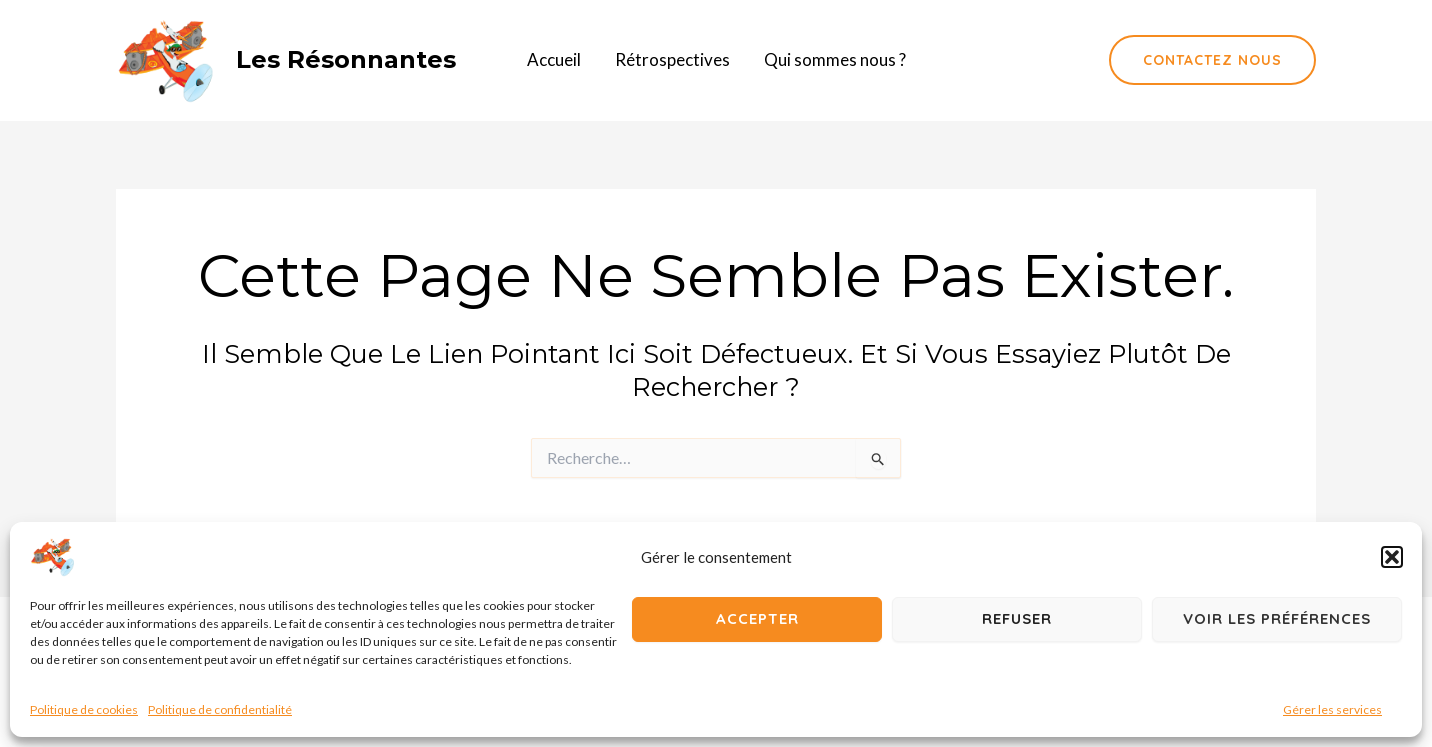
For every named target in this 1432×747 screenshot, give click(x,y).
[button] (1392, 557)
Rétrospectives (672, 59)
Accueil (554, 59)
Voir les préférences (1277, 618)
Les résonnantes (346, 59)
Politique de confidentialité (220, 709)
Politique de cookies (84, 709)
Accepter (757, 618)
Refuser (1017, 618)
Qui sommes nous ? (835, 59)
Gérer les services (1332, 709)
